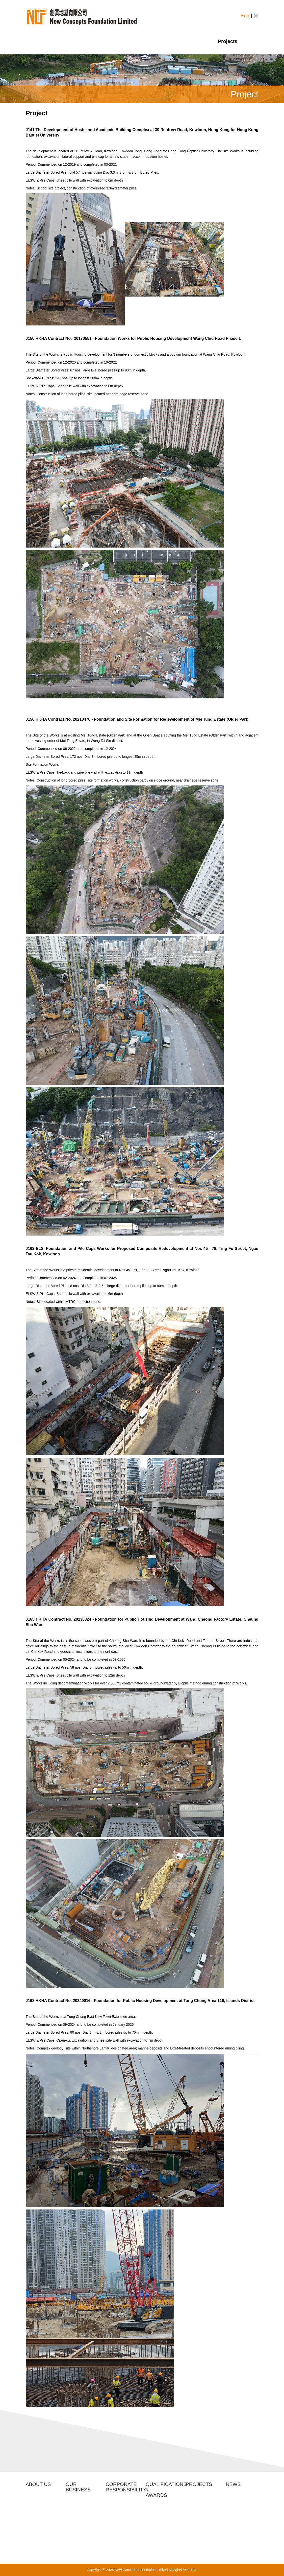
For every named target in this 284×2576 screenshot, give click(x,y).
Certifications (156, 2511)
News (246, 41)
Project (191, 2493)
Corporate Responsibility (126, 41)
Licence (152, 2504)
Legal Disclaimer (39, 2550)
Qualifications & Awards (187, 41)
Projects (227, 41)
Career (30, 46)
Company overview (41, 2493)
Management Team (41, 2500)
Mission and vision (41, 2543)
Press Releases (239, 2500)
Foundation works (80, 2505)
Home (29, 41)
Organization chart (41, 2507)
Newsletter (234, 2493)
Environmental (117, 2499)
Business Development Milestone (37, 2518)
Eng (245, 15)
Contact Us (53, 46)
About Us (49, 41)
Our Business (79, 41)
